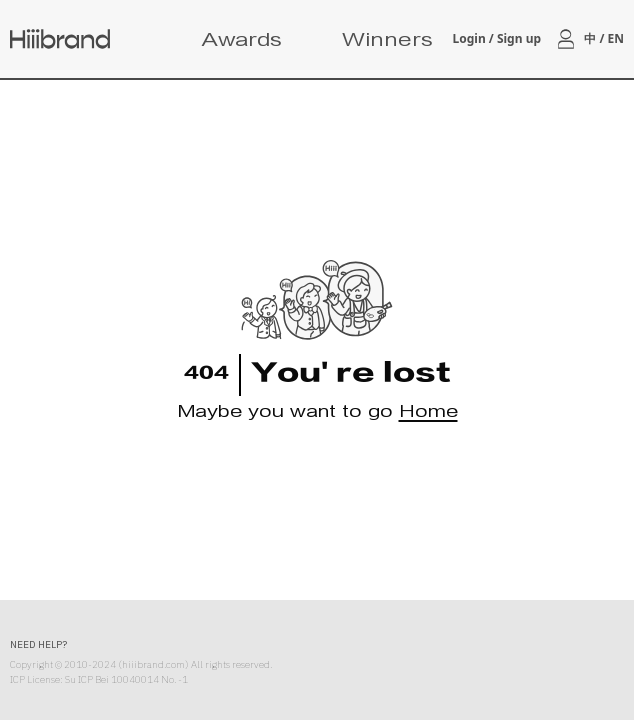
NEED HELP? (38, 644)
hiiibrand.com (153, 664)
